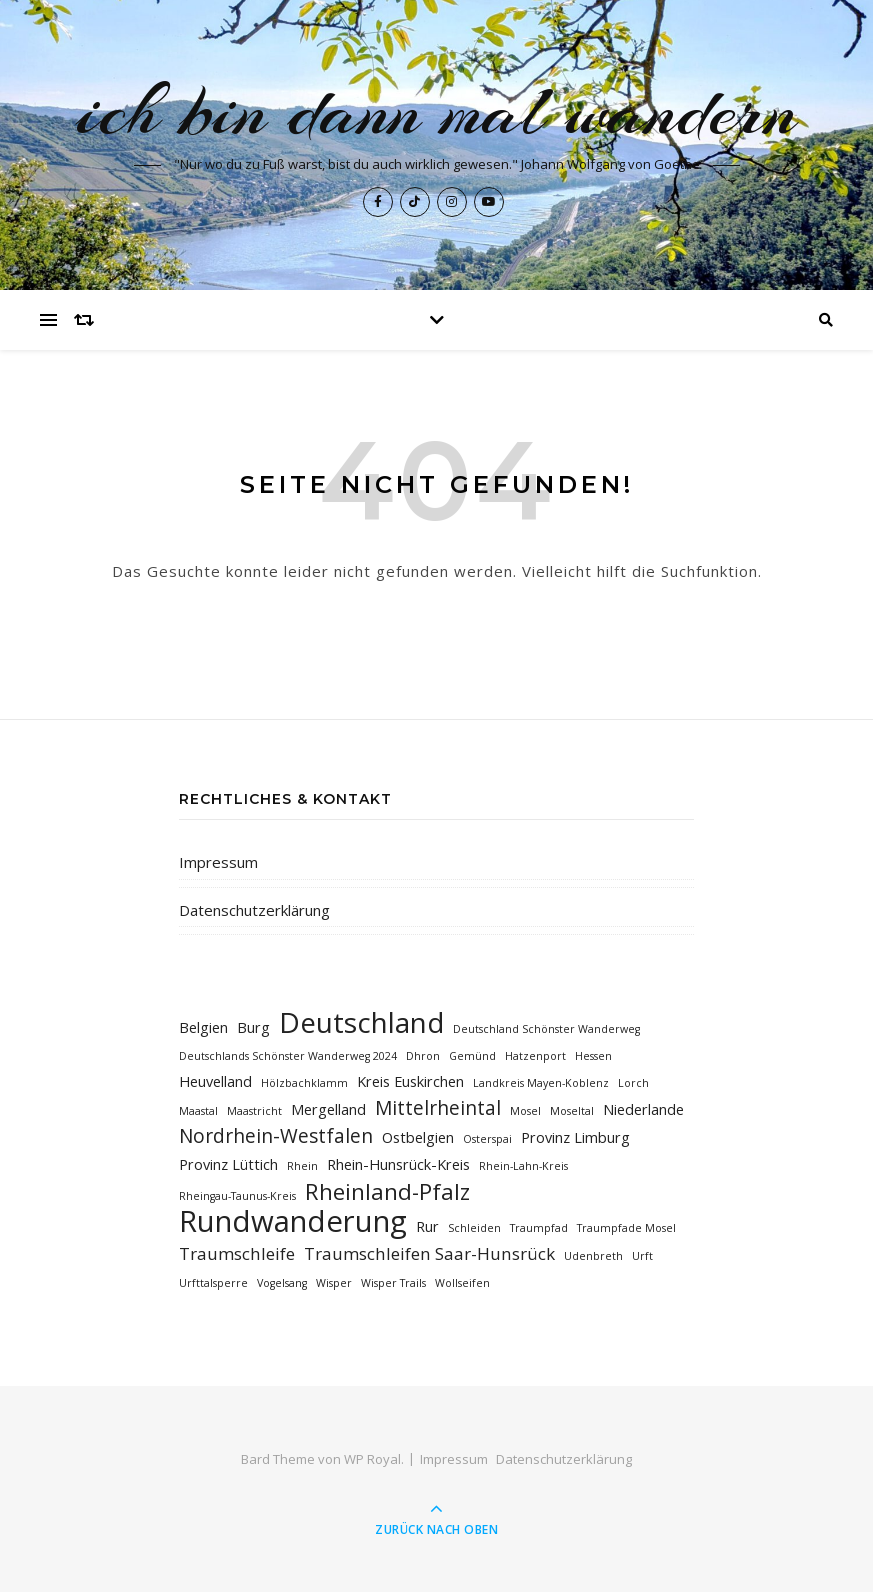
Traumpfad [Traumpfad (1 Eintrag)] (539, 1228)
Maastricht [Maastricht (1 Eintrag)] (254, 1111)
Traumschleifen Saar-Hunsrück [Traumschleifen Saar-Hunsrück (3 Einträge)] (429, 1253)
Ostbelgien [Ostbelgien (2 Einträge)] (418, 1137)
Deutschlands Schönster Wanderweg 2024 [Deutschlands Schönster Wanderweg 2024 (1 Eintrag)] (288, 1056)
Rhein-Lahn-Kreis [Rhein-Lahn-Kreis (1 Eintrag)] (523, 1166)
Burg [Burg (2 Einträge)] (253, 1027)
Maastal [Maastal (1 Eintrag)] (198, 1111)
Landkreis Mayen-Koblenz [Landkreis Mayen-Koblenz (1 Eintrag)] (541, 1083)
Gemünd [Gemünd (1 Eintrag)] (472, 1056)
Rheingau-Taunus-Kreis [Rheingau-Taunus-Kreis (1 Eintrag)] (237, 1196)
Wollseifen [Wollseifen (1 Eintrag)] (462, 1283)
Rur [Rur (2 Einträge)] (427, 1226)
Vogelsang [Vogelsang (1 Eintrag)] (282, 1283)
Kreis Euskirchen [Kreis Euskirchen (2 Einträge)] (410, 1081)
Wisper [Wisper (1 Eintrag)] (334, 1283)
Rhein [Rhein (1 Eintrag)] (302, 1166)
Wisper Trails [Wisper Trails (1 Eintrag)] (393, 1283)
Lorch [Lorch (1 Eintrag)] (633, 1083)
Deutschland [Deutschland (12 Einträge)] (361, 1022)
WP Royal (372, 1459)
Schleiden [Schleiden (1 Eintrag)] (474, 1228)
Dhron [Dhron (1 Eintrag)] (423, 1056)
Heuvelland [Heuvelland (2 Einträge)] (215, 1081)
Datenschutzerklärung (254, 910)
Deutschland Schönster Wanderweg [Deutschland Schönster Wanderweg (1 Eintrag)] (546, 1029)
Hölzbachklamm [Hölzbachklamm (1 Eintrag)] (304, 1083)
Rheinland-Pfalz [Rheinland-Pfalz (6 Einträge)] (387, 1191)
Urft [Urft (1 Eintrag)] (642, 1256)
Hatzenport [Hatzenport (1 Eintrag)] (535, 1056)
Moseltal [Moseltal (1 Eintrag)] (572, 1111)
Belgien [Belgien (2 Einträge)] (203, 1027)
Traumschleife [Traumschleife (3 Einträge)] (237, 1253)
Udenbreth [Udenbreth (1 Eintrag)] (593, 1256)
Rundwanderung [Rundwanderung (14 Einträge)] (293, 1221)
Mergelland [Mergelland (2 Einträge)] (328, 1109)
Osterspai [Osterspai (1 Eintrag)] (487, 1139)
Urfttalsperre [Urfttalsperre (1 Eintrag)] (213, 1283)
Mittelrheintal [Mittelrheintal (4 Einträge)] (438, 1108)
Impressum (218, 862)
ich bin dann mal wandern (437, 111)
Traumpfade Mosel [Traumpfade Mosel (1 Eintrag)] (626, 1228)
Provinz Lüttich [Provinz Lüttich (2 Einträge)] (228, 1164)
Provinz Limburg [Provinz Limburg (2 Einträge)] (575, 1137)
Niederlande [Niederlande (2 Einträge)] (643, 1109)
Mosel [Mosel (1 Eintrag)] (525, 1111)
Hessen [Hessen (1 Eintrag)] (593, 1056)
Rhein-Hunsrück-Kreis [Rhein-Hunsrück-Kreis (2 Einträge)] (398, 1164)
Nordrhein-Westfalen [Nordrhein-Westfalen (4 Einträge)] (276, 1136)
